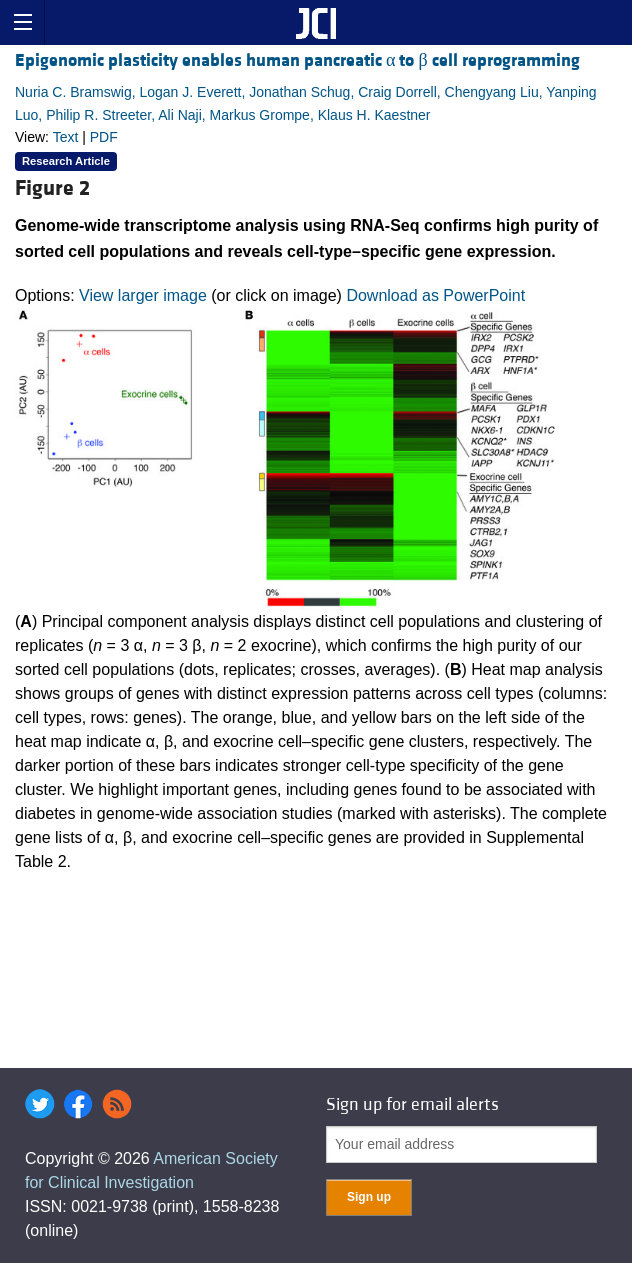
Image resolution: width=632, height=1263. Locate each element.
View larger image (143, 295)
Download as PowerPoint (435, 295)
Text (66, 137)
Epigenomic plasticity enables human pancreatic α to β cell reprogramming (297, 60)
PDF (104, 137)
